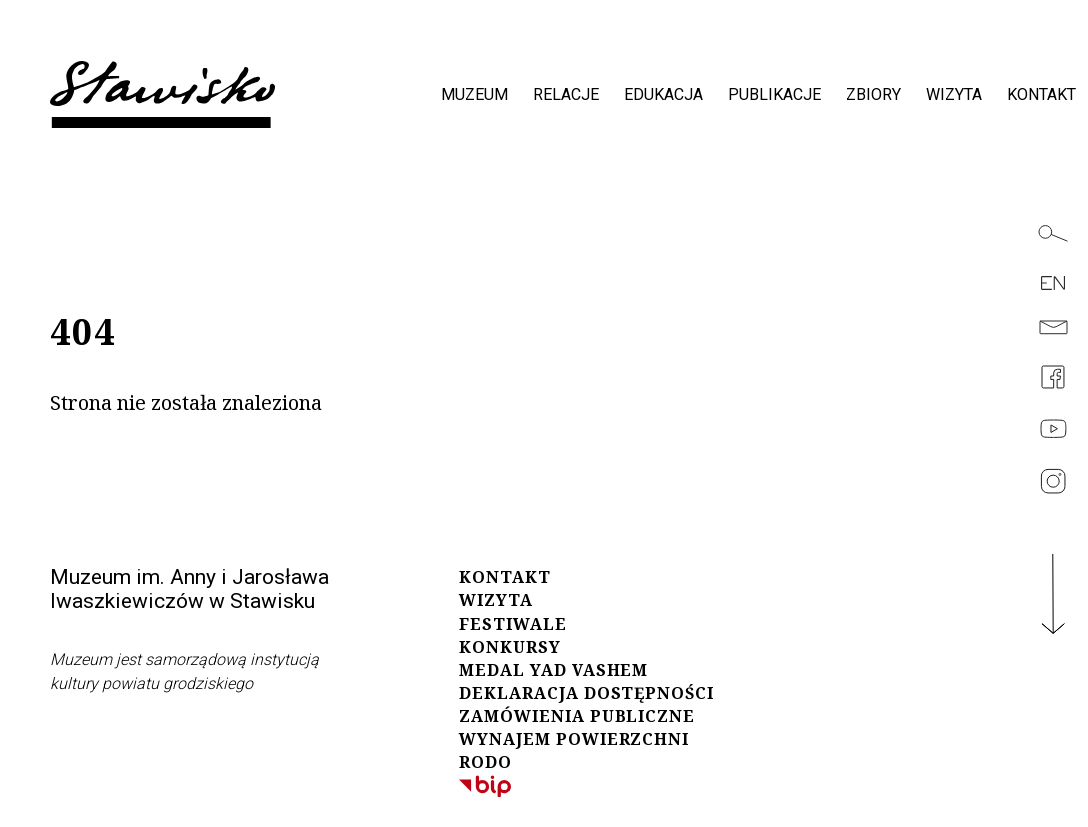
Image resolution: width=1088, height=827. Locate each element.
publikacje (774, 94)
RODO (485, 762)
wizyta (954, 94)
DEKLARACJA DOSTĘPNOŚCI (586, 693)
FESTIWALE (512, 624)
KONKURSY (510, 647)
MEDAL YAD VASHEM (553, 670)
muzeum (474, 94)
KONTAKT (505, 577)
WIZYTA (496, 600)
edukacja (663, 94)
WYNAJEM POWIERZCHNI (574, 739)
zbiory (873, 94)
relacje (566, 94)
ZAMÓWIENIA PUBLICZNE (577, 716)
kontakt (1041, 94)
